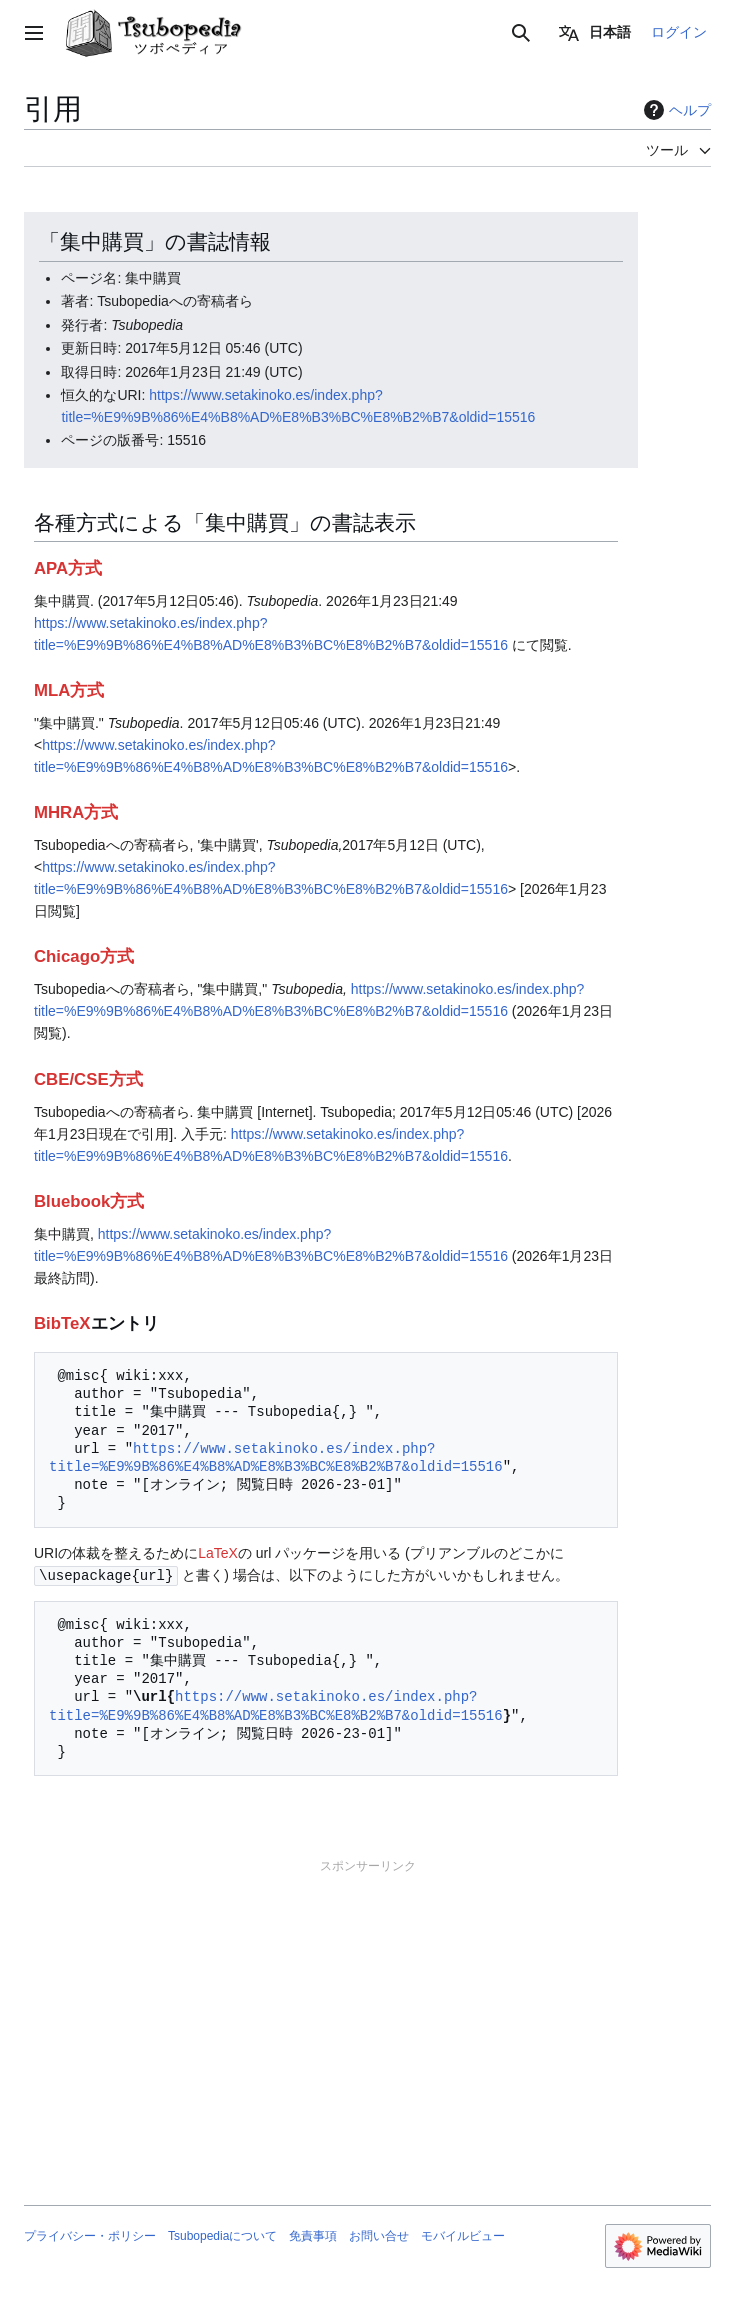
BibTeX (62, 1323)
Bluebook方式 (89, 1201)
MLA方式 (69, 690)
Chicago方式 (84, 956)
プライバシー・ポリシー (90, 2235)
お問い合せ (379, 2235)
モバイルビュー (463, 2235)
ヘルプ (675, 110)
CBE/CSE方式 (88, 1079)
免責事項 (313, 2235)
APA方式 (68, 568)
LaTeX (218, 1553)
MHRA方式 (76, 812)
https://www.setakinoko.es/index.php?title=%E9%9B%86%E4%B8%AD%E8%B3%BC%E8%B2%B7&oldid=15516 (276, 1457)
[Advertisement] (367, 2014)
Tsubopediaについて (222, 2235)
